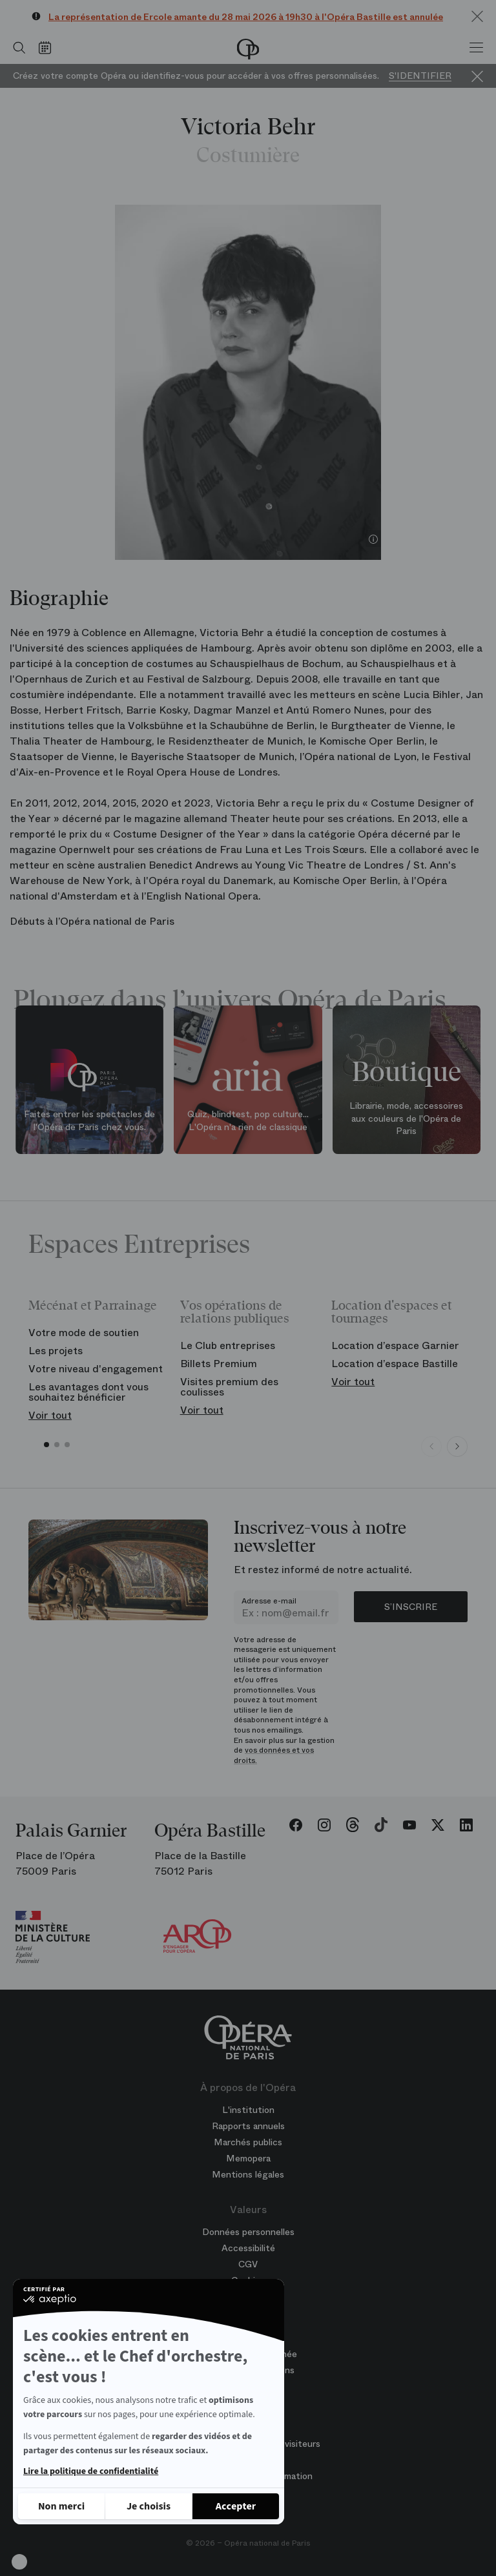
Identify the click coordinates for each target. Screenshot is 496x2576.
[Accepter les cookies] (235, 2506)
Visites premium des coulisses (229, 1386)
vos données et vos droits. (274, 1755)
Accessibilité (248, 2247)
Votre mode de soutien (83, 1332)
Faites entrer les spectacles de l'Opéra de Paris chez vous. (89, 1120)
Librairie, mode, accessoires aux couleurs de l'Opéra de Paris (406, 1118)
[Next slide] (457, 1446)
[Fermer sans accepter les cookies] (61, 2506)
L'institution (248, 2109)
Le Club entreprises (227, 1345)
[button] (19, 2562)
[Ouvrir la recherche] (16, 48)
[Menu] (476, 48)
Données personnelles (248, 2231)
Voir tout (50, 1415)
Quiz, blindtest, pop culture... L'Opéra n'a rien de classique (248, 1120)
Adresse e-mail (269, 1601)
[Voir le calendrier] (48, 48)
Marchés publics (248, 2142)
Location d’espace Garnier (395, 1345)
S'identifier (420, 75)
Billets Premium (218, 1363)
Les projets (55, 1350)
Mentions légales (248, 2174)
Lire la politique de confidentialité (90, 2471)
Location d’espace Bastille (394, 1363)
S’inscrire (410, 1606)
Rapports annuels (248, 2125)
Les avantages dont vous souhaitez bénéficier (88, 1392)
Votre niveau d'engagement (95, 1368)
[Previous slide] (431, 1446)
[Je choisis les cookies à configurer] (148, 2506)
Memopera (248, 2158)
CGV (248, 2264)
